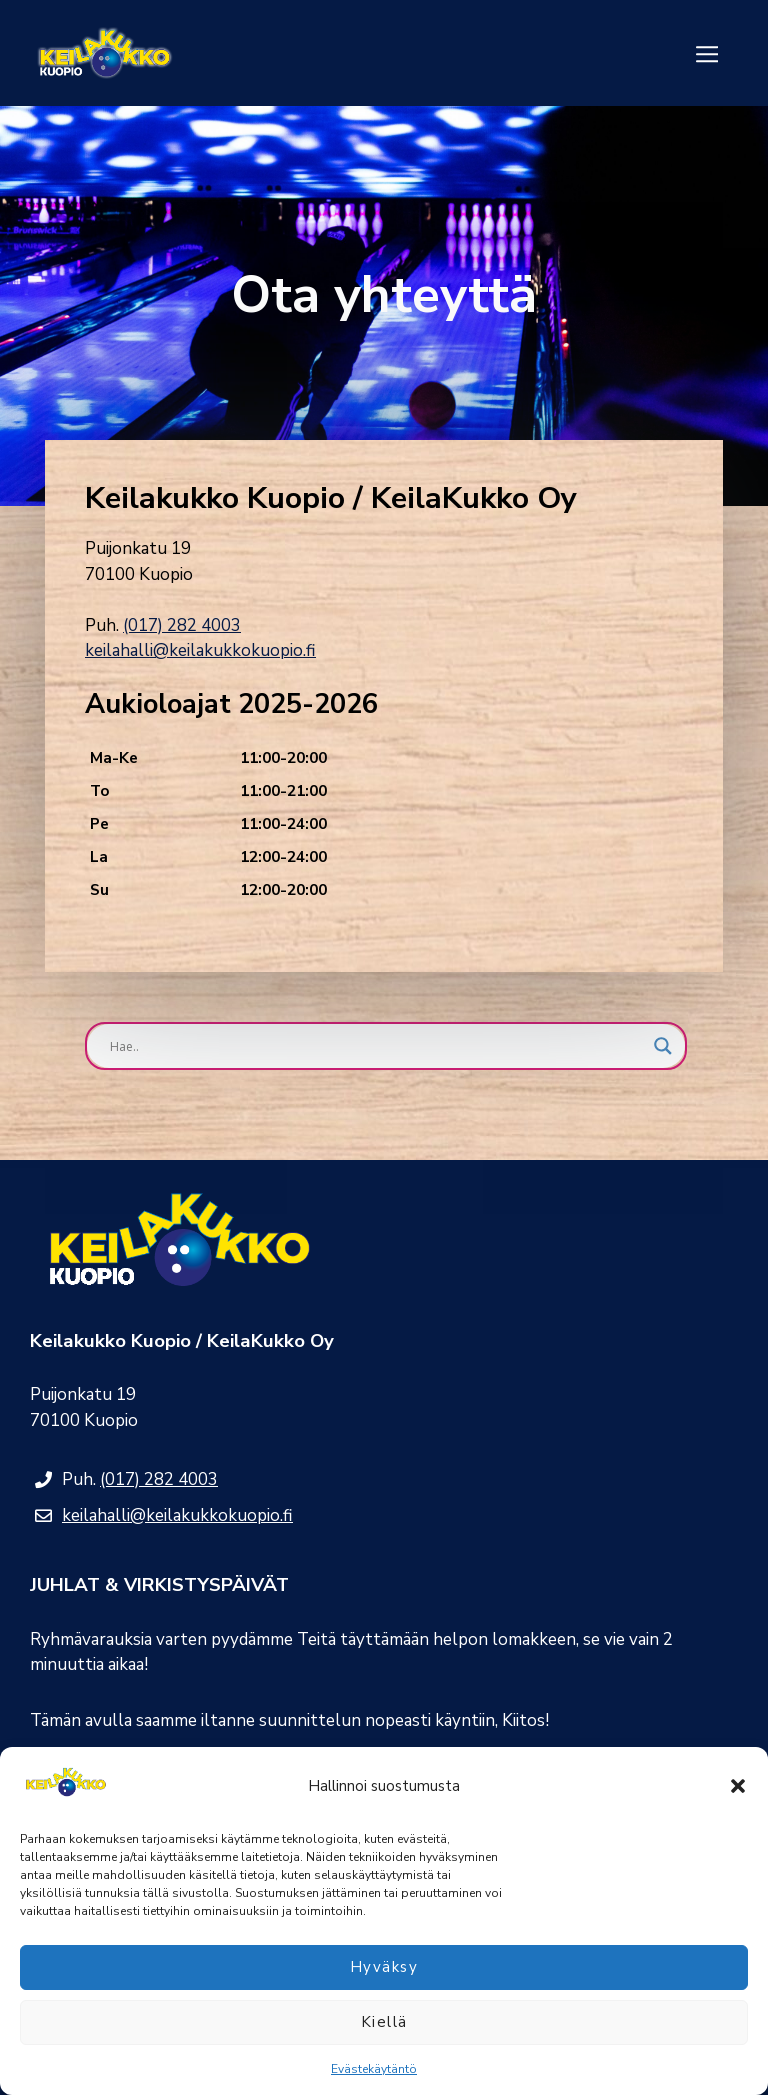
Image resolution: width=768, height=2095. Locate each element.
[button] (738, 1786)
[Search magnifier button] (663, 1046)
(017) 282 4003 (182, 625)
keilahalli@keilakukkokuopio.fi (200, 650)
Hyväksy (384, 1967)
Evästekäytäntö (374, 2069)
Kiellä (384, 2022)
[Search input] (377, 1046)
